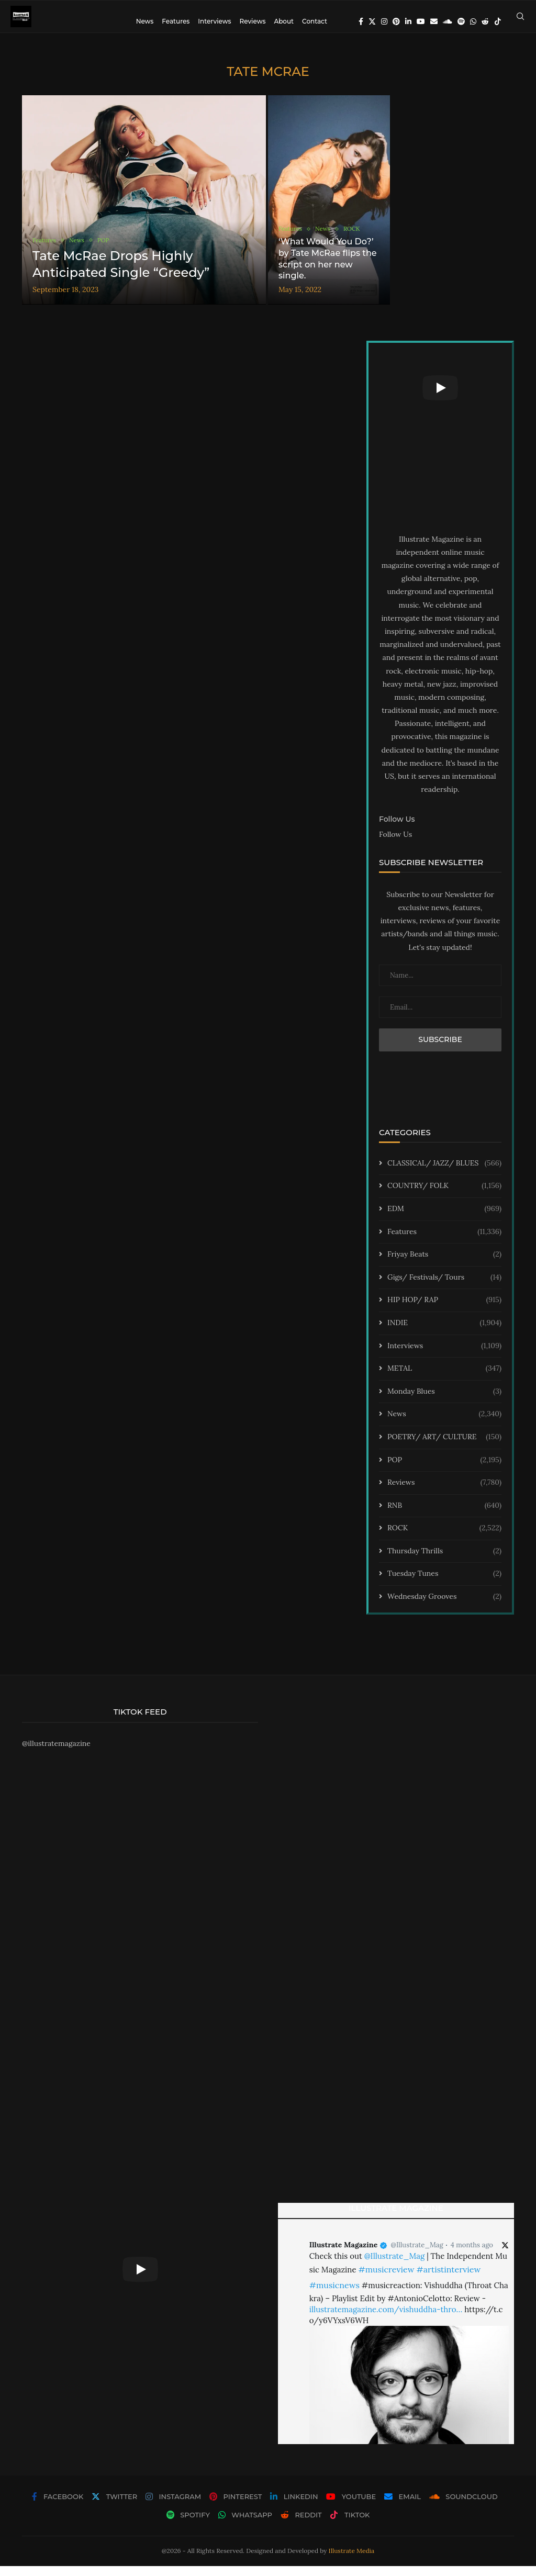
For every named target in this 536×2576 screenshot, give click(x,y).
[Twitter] (372, 21)
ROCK (444, 1538)
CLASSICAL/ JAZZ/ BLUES (444, 1173)
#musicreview (386, 2279)
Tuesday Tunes (444, 1583)
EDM (444, 1219)
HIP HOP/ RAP (444, 1310)
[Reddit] (485, 21)
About (284, 21)
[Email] (434, 21)
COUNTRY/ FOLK (444, 1196)
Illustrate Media (352, 2560)
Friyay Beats (444, 1264)
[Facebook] (361, 21)
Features (175, 21)
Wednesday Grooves (444, 1606)
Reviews (252, 21)
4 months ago (472, 2254)
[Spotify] (461, 21)
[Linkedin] (408, 21)
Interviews (214, 21)
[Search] (520, 21)
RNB (444, 1515)
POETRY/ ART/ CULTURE (444, 1447)
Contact (314, 21)
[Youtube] (421, 21)
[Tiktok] (497, 21)
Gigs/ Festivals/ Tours (444, 1287)
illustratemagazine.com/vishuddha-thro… (385, 2319)
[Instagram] (384, 21)
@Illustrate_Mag (417, 2254)
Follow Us (395, 844)
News (145, 21)
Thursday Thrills (444, 1561)
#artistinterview (448, 2279)
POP (444, 1469)
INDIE (444, 1333)
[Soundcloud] (447, 21)
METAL (444, 1378)
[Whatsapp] (473, 21)
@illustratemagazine (56, 1753)
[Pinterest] (396, 21)
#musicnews (334, 2295)
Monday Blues (444, 1401)
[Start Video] (440, 397)
